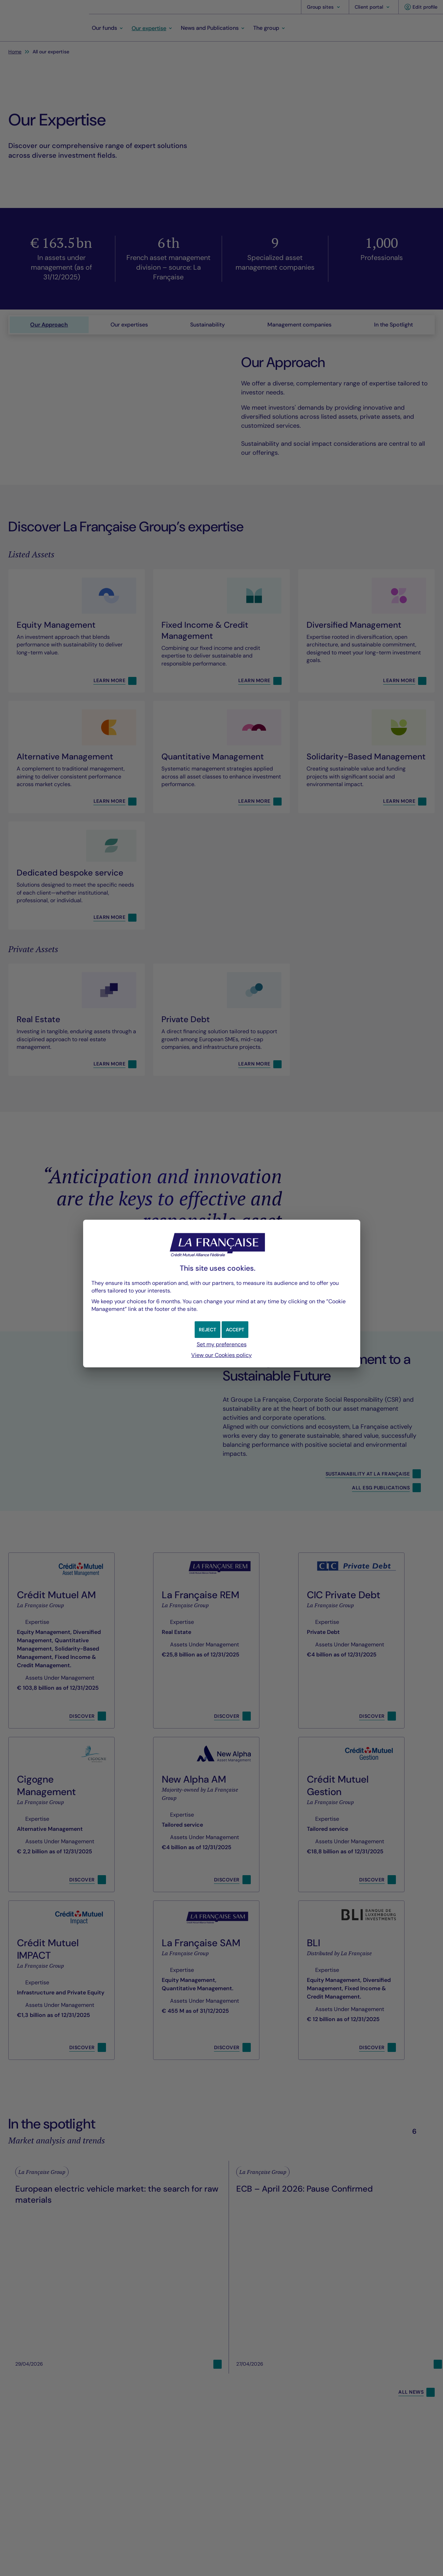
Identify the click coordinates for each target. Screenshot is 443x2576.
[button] (236, 1329)
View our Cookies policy (221, 1355)
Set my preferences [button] (222, 1344)
